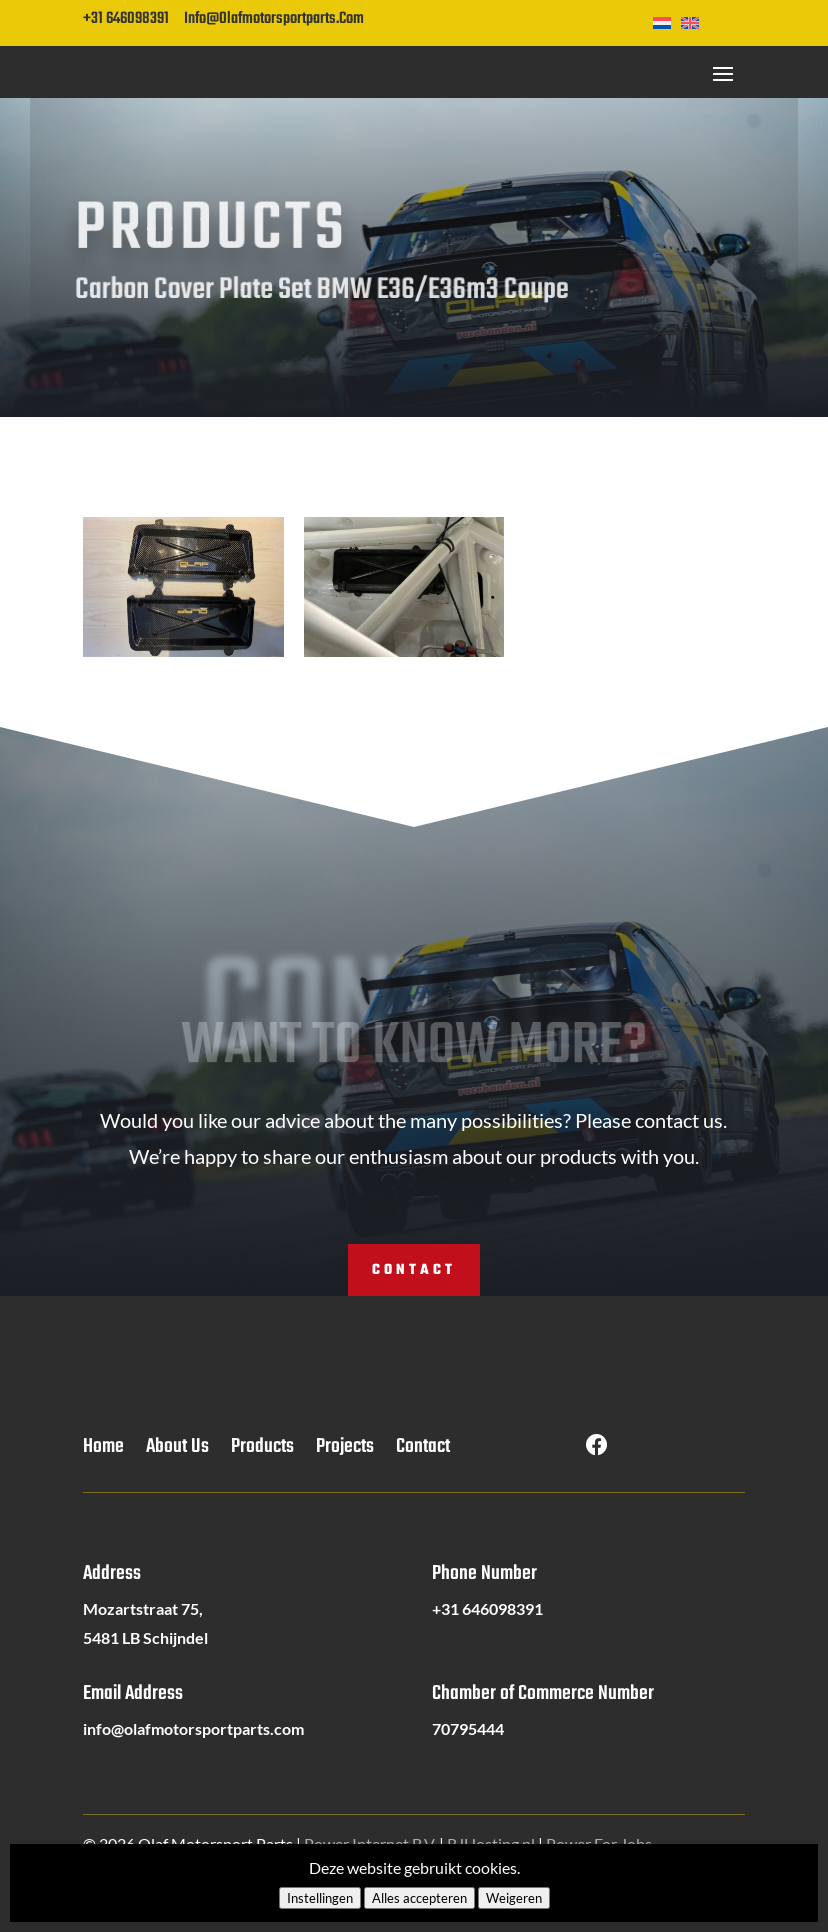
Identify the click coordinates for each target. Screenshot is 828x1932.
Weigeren (514, 1898)
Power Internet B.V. (370, 1843)
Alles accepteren (419, 1898)
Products (262, 1451)
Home (103, 1451)
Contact (414, 1270)
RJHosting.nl (491, 1843)
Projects (345, 1451)
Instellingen (320, 1898)
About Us (177, 1451)
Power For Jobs (599, 1843)
